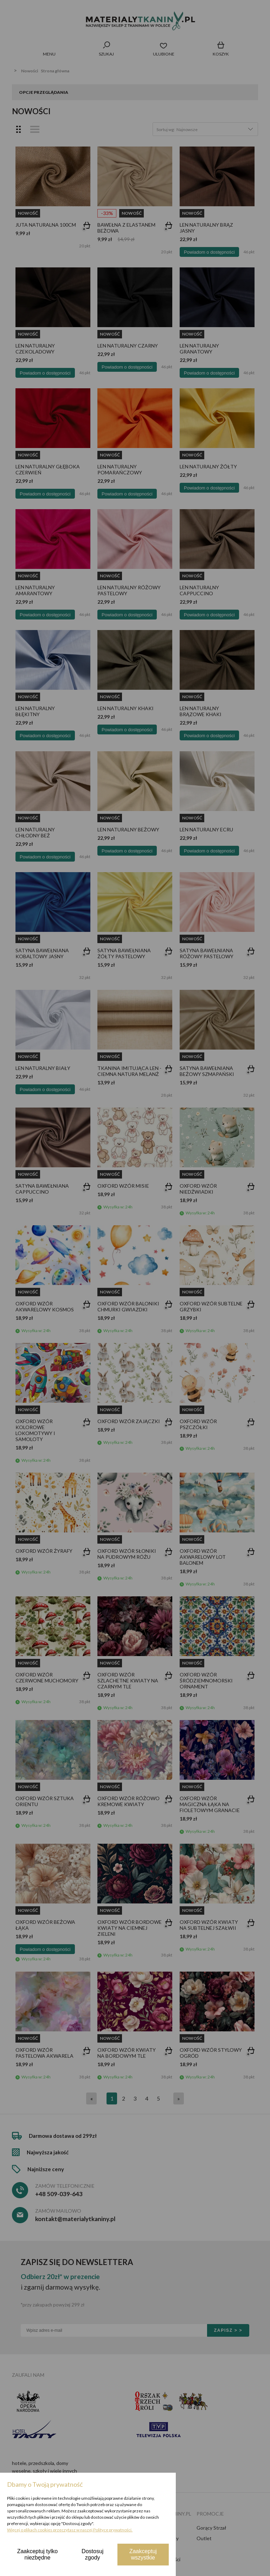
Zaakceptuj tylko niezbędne (37, 2554)
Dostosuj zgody (92, 2554)
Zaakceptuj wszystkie (143, 2554)
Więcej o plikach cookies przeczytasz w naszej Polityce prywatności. (70, 2529)
